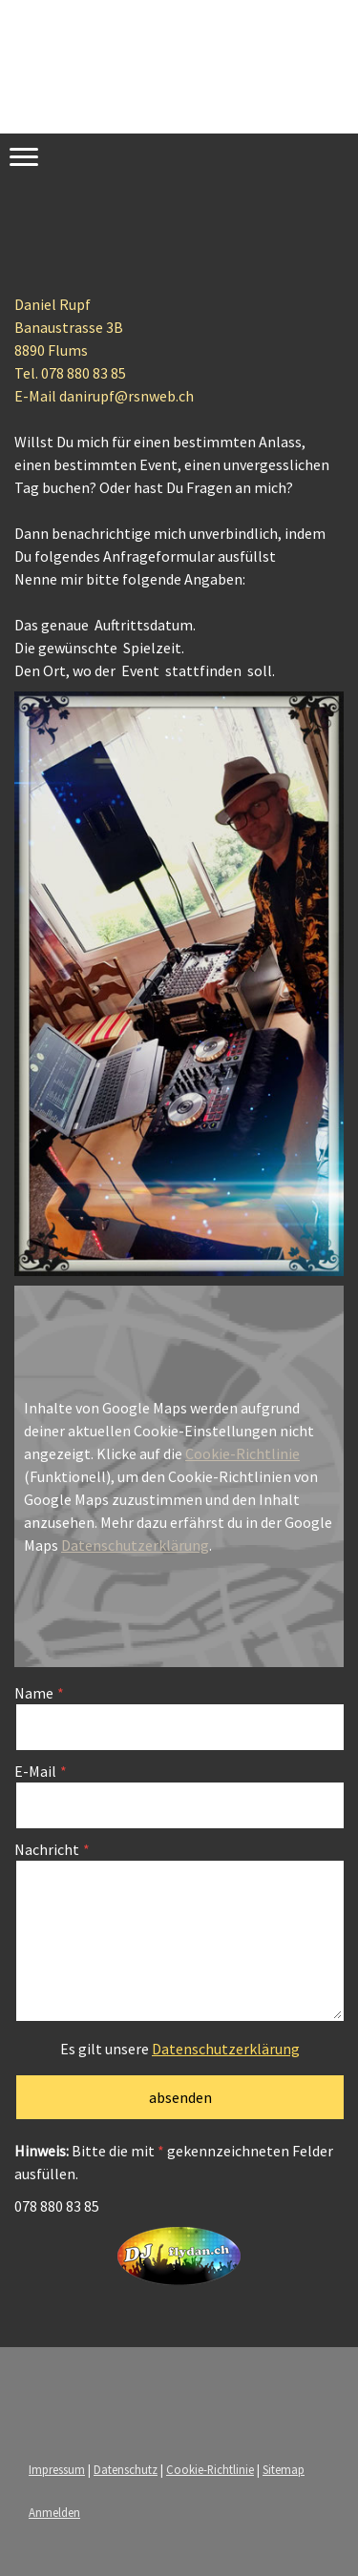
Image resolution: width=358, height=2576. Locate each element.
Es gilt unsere (180, 2048)
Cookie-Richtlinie (242, 1453)
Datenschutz (126, 2469)
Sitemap (284, 2469)
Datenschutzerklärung (135, 1545)
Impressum (57, 2469)
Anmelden (54, 2512)
